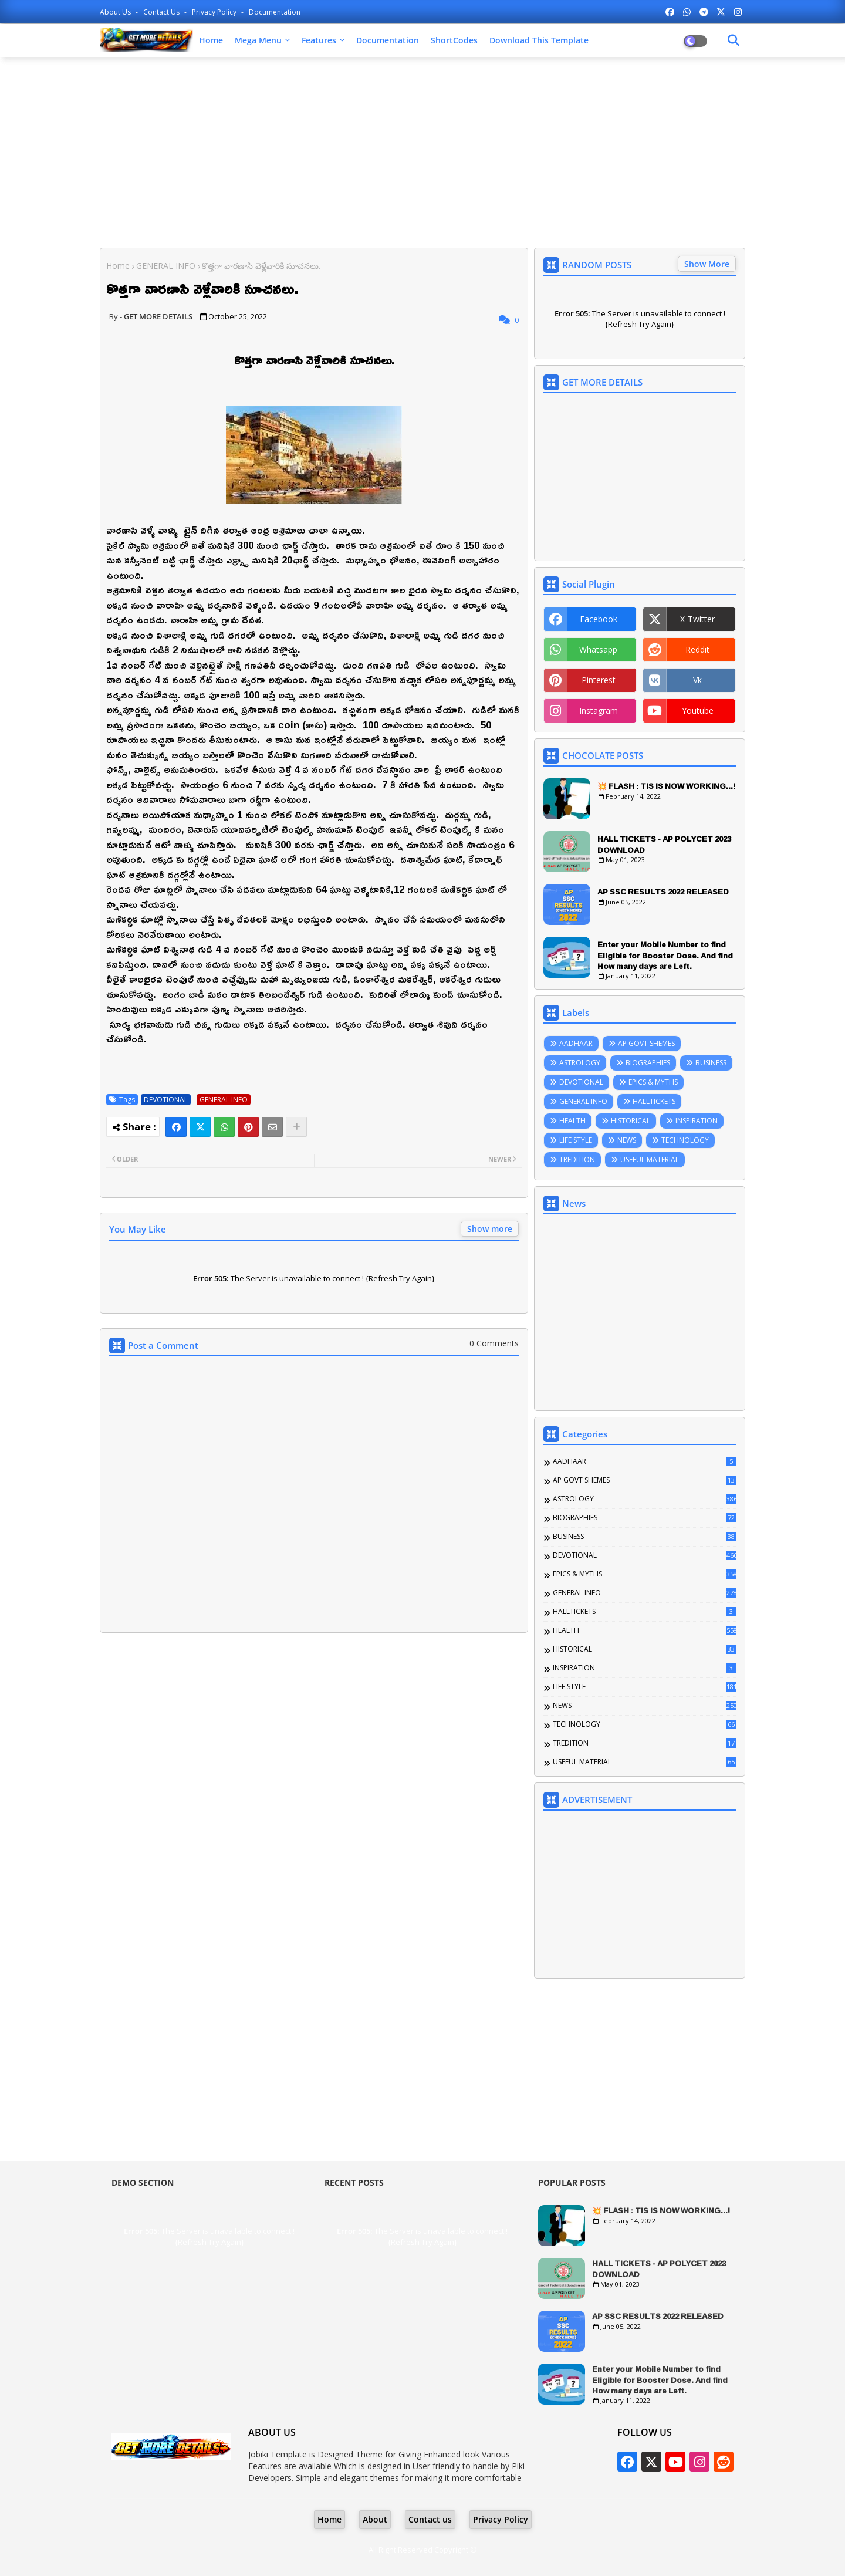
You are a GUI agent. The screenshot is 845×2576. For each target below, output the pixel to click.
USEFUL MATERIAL (649, 1159)
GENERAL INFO (165, 265)
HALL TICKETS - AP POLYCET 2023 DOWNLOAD (664, 844)
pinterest (599, 680)
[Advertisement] (422, 151)
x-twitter (697, 618)
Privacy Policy (215, 12)
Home (211, 40)
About (375, 2519)
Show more (489, 1228)
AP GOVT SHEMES (646, 1043)
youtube (698, 710)
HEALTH (572, 1121)
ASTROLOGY (579, 1063)
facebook (598, 618)
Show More (706, 263)
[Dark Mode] (733, 40)
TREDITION (577, 1159)
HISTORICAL (630, 1121)
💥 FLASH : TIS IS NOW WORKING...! (666, 786)
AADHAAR (576, 1043)
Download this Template (539, 40)
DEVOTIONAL (166, 1100)
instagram (598, 710)
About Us (116, 12)
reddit (697, 649)
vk (697, 680)
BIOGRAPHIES (648, 1063)
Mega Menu (258, 40)
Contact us (162, 12)
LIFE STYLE (575, 1140)
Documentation (274, 12)
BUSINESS (710, 1063)
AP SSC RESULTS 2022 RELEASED (663, 891)
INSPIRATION (696, 1121)
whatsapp (598, 649)
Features (319, 40)
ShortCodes (454, 40)
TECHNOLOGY (685, 1140)
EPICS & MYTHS (653, 1082)
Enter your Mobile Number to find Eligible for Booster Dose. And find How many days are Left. (665, 955)
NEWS (626, 1140)
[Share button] (296, 1127)
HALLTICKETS (654, 1101)
